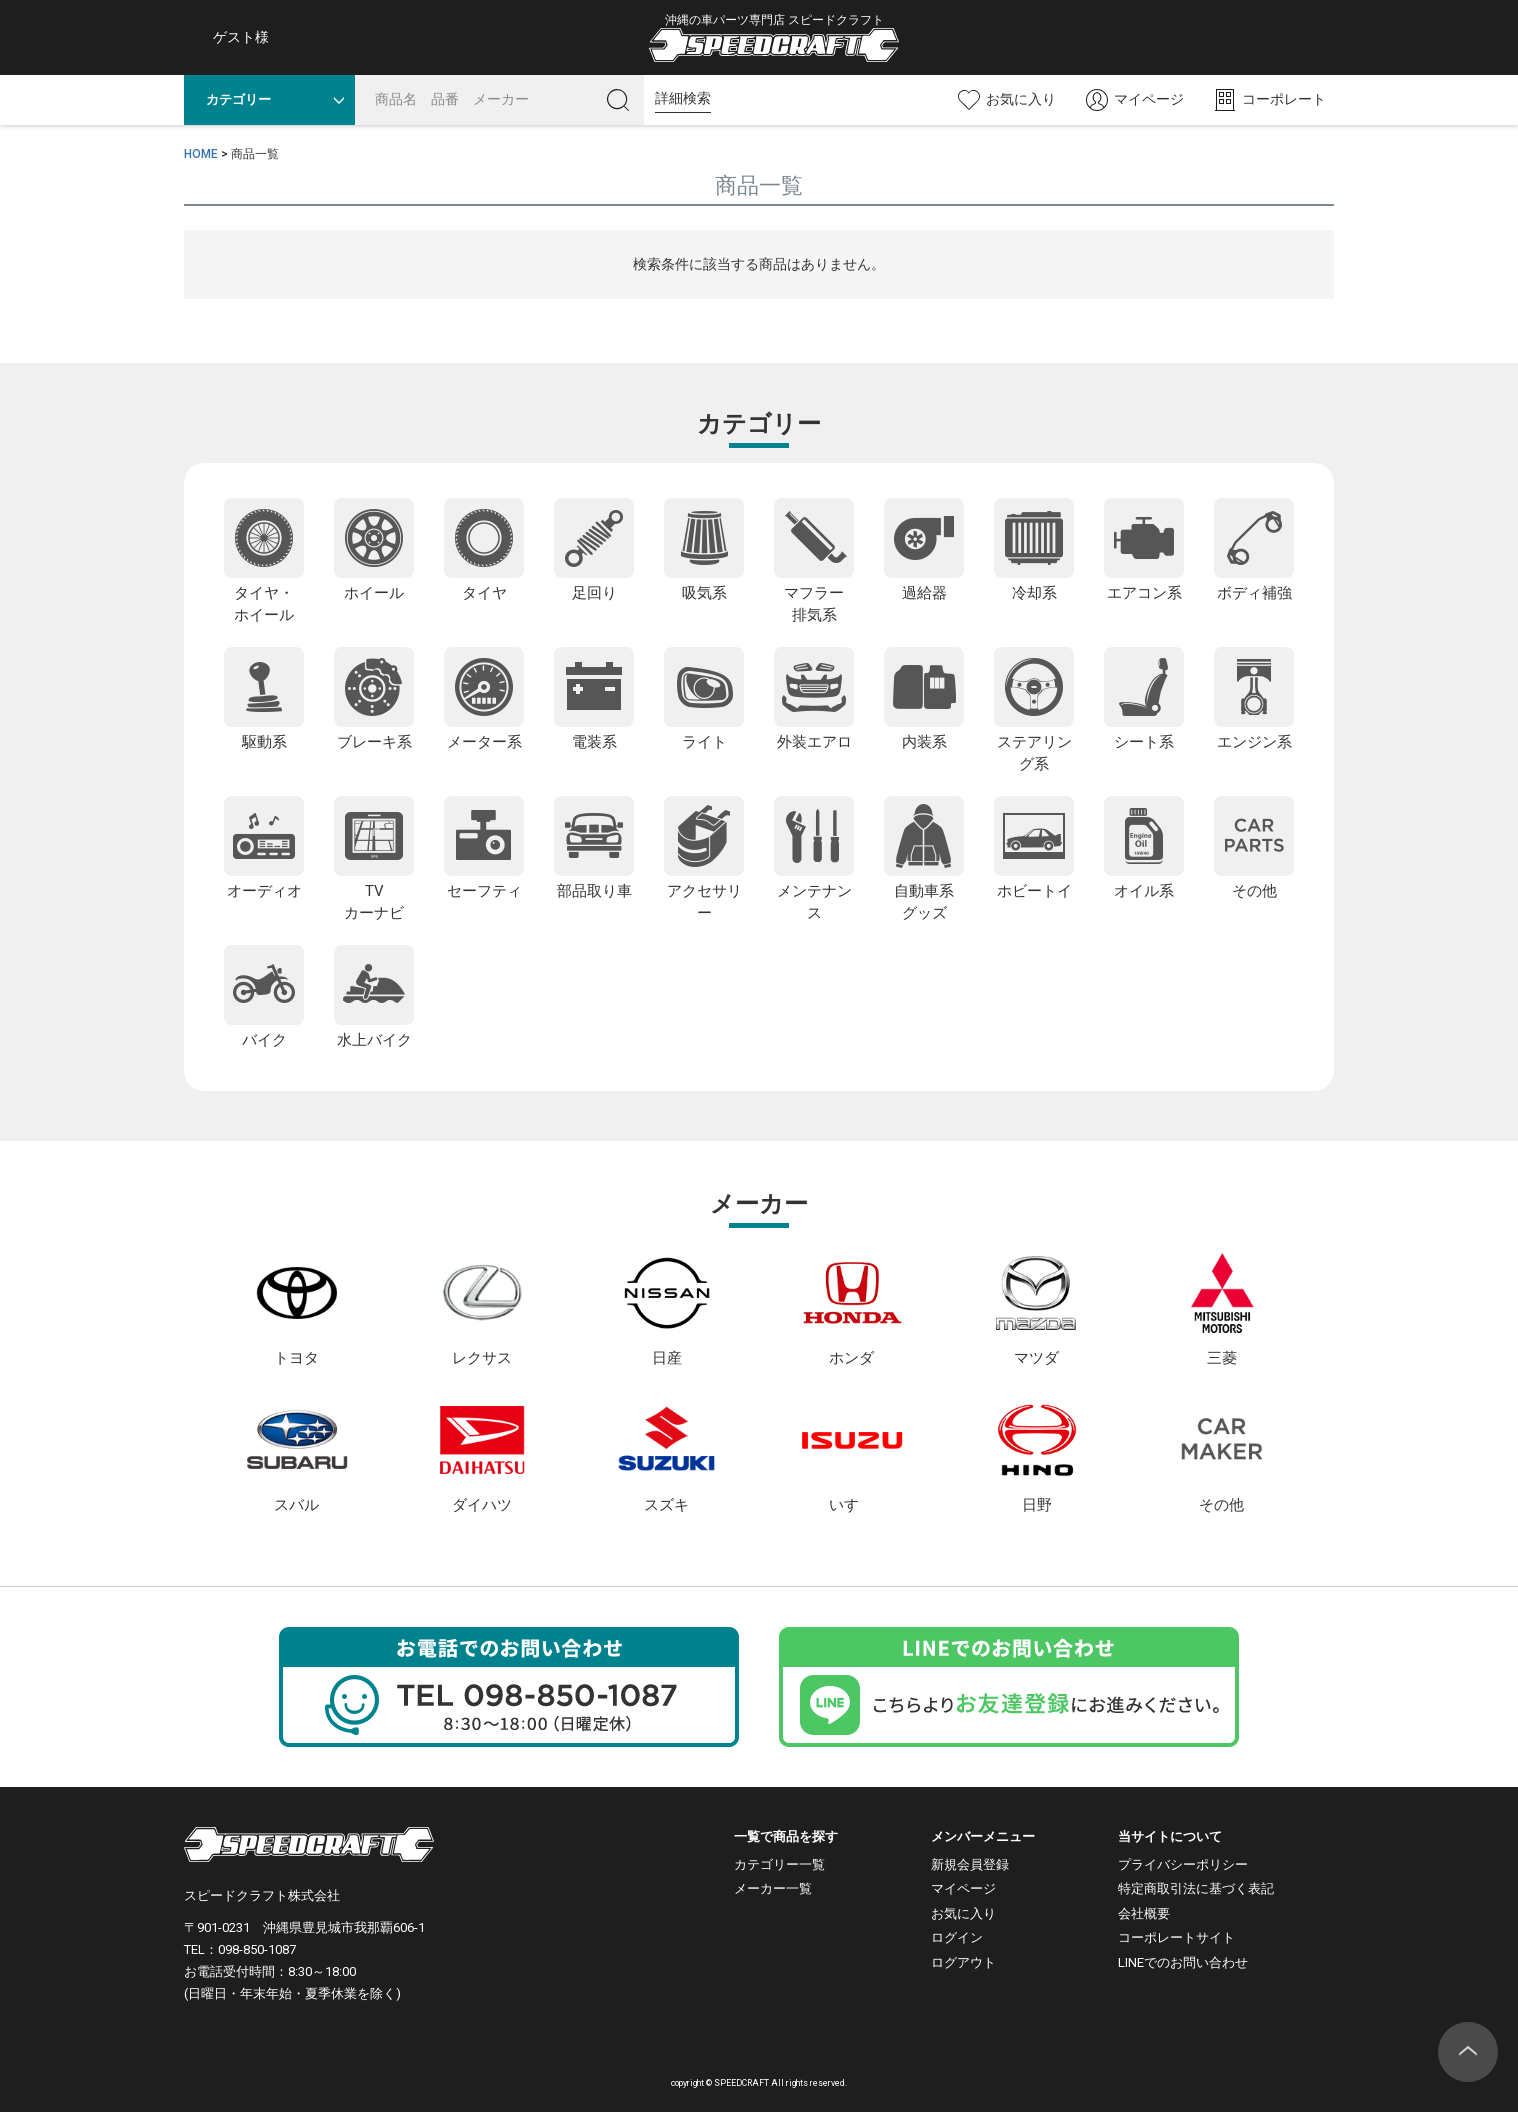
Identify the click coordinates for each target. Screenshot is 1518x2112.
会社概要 (1144, 1913)
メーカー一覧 (773, 1888)
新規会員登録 (970, 1864)
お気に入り (963, 1913)
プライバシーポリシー (1183, 1864)
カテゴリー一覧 (779, 1864)
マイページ (963, 1888)
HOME (201, 154)
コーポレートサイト (1176, 1937)
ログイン (957, 1937)
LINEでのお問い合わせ (1183, 1962)
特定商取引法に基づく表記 (1196, 1888)
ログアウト (963, 1962)
